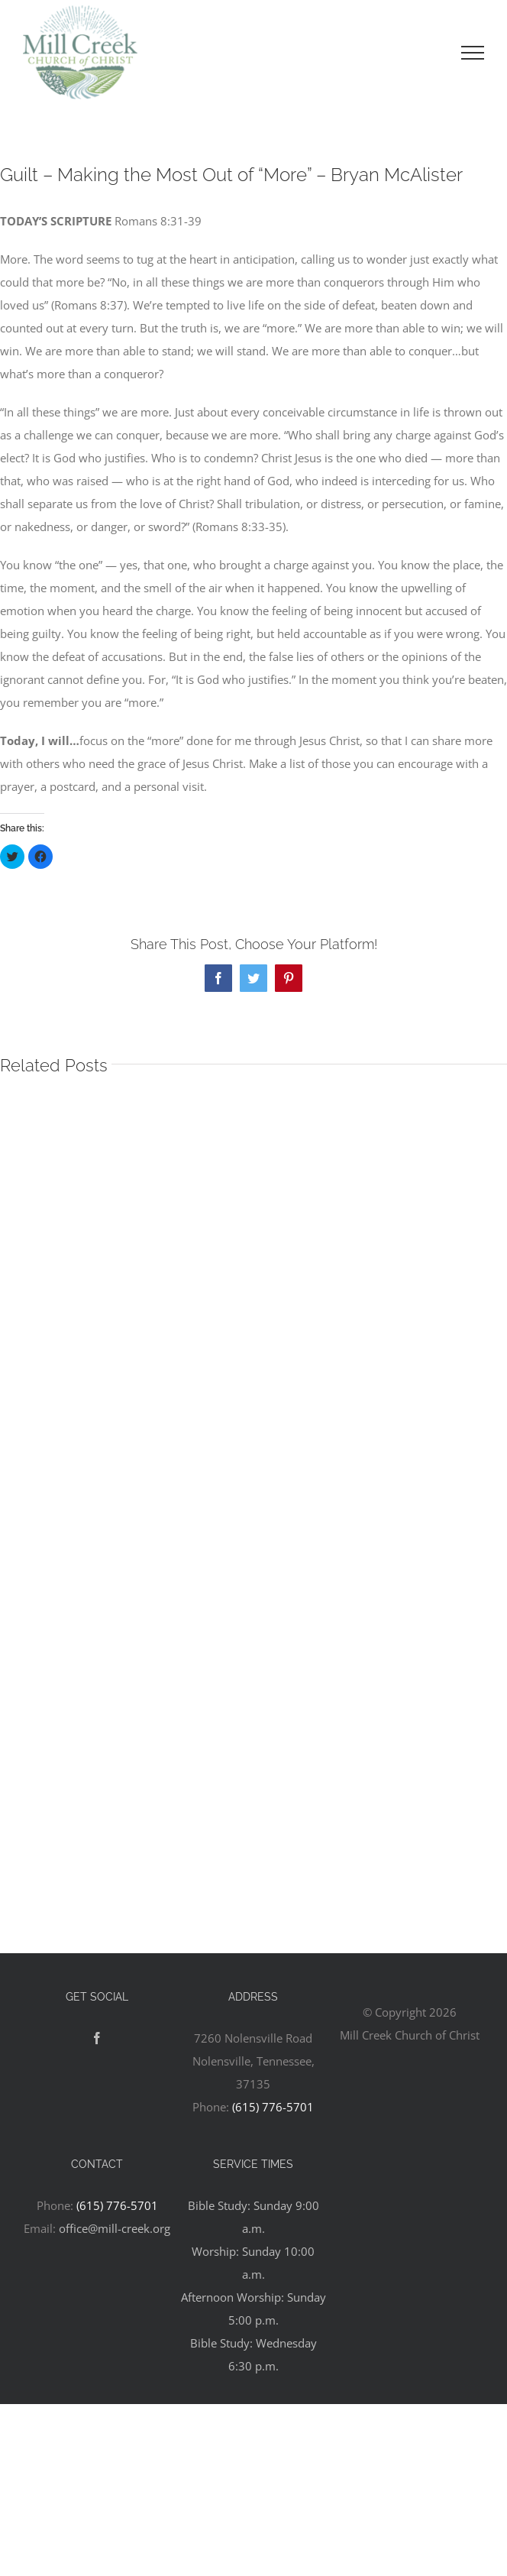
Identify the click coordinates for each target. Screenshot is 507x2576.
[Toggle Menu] (473, 53)
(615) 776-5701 (273, 2106)
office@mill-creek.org (114, 2228)
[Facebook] (97, 2038)
